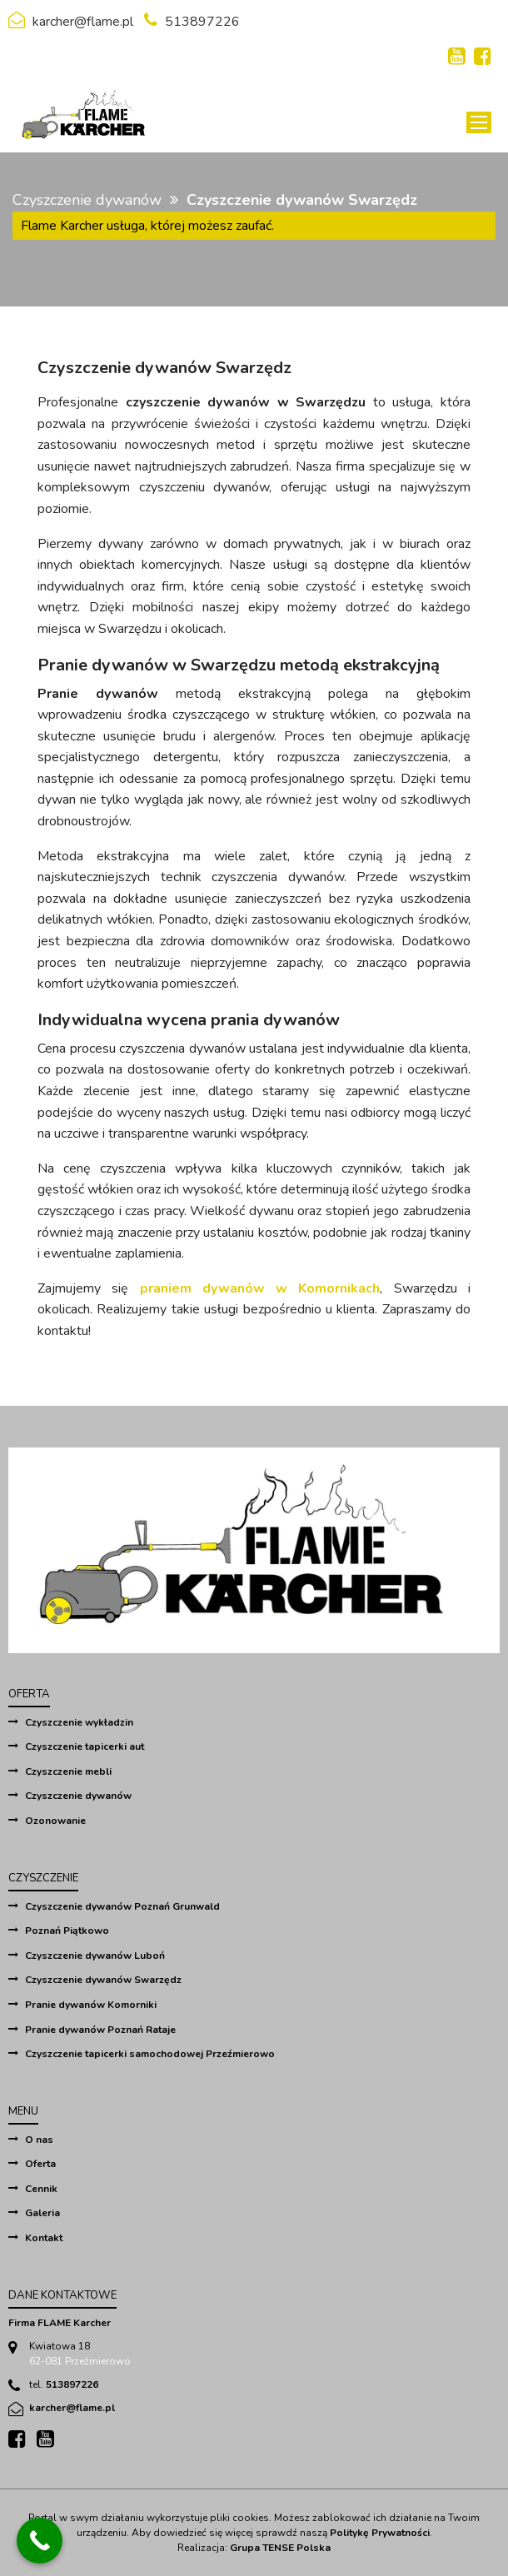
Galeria (42, 2213)
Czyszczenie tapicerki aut (84, 1746)
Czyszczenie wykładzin (79, 1722)
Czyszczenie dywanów (87, 200)
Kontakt (43, 2238)
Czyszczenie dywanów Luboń (95, 1955)
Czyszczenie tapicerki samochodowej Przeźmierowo (150, 2053)
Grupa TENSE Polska (280, 2547)
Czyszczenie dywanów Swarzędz (103, 1979)
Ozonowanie (55, 1820)
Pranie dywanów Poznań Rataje (100, 2029)
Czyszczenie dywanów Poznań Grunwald (122, 1906)
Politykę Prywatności (380, 2532)
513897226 (202, 21)
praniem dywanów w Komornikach (260, 1288)
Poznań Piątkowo (67, 1930)
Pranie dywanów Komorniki (91, 2004)
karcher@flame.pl (82, 21)
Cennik (41, 2188)
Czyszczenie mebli (68, 1771)
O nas (39, 2139)
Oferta (40, 2163)
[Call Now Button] (39, 2541)
